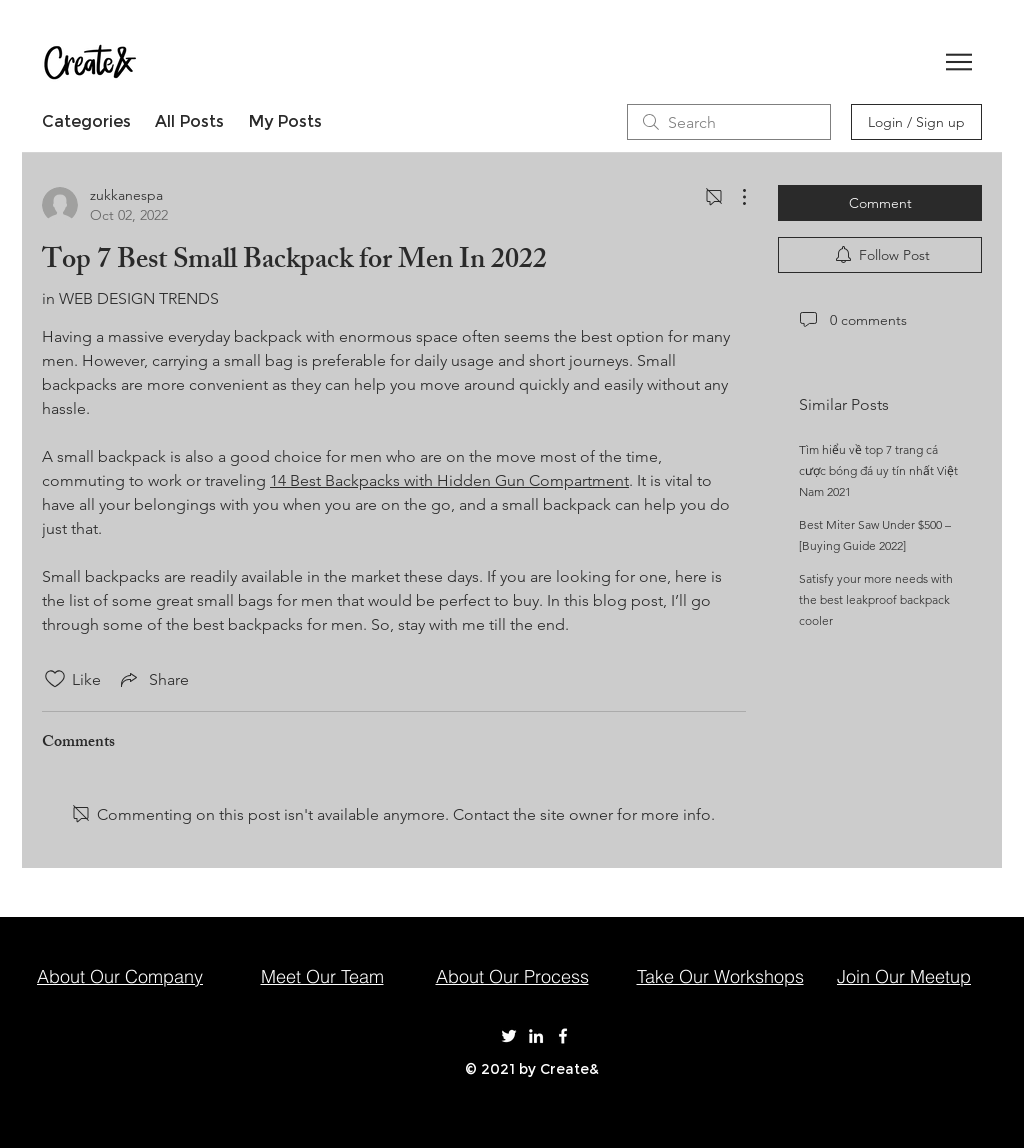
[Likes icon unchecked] (55, 679)
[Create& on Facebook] (563, 1036)
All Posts (189, 121)
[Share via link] (153, 679)
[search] (729, 122)
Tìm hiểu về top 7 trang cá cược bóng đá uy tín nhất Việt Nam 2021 (878, 470)
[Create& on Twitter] (509, 1036)
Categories (86, 121)
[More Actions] (734, 197)
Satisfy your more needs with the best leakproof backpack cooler (876, 599)
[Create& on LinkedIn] (536, 1036)
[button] (959, 62)
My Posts (285, 121)
